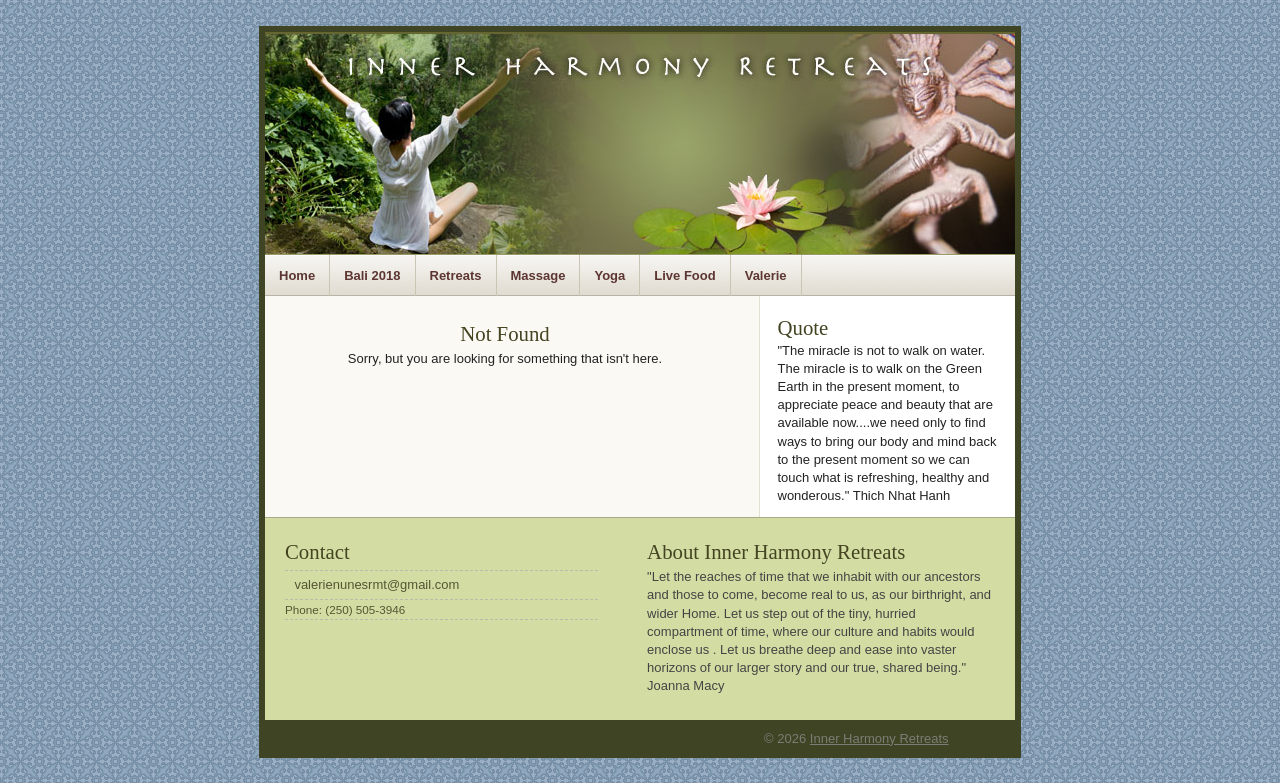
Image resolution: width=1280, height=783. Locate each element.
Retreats (456, 275)
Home (297, 275)
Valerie (766, 275)
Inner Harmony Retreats (879, 738)
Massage (538, 275)
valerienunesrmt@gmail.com (376, 584)
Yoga (609, 275)
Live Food (684, 275)
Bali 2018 (372, 275)
